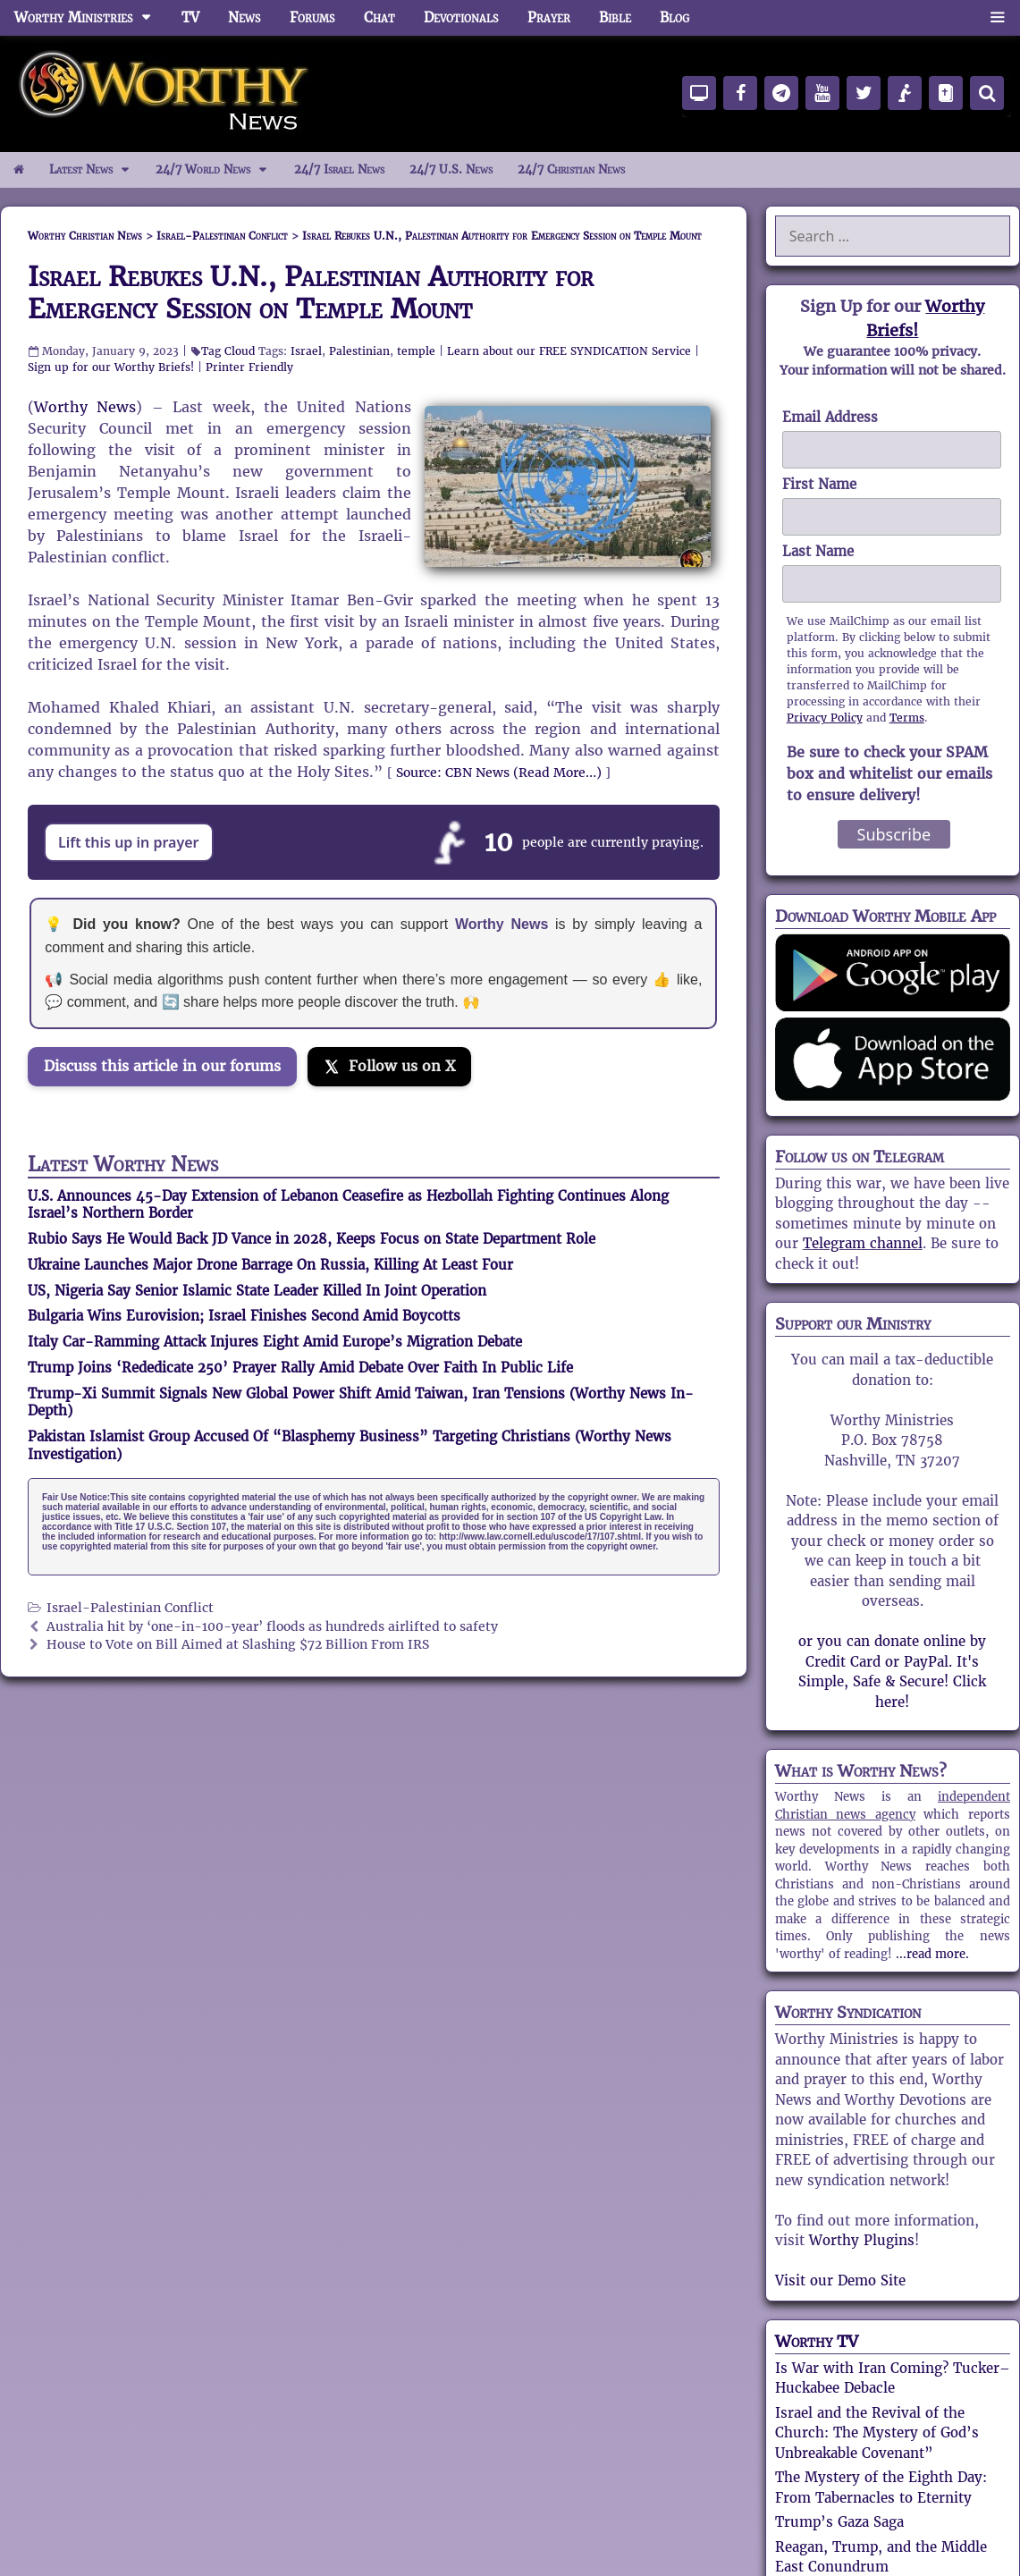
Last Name (818, 551)
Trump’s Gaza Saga (839, 2521)
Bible (615, 17)
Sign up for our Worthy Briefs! (111, 367)
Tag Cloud (228, 351)
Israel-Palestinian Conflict (130, 1608)
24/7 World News (218, 170)
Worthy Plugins (862, 2240)
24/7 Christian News (571, 169)
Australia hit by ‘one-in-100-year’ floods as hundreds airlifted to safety (272, 1626)
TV (190, 17)
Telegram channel (863, 1243)
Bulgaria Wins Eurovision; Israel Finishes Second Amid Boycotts (244, 1315)
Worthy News (85, 407)
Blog (674, 17)
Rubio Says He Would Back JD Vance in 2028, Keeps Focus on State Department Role (311, 1238)
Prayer (548, 17)
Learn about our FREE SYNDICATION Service (569, 351)
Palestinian (359, 351)
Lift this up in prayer (128, 842)
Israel (306, 351)
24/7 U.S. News (451, 169)
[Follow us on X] (389, 1066)
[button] (997, 18)
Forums (312, 17)
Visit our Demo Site (840, 2280)
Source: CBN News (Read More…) (499, 772)
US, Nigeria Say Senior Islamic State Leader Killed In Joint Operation (257, 1290)
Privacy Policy (825, 717)
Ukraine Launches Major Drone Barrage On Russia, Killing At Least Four (270, 1264)
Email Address (830, 417)
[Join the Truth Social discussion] (170, 1116)
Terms (906, 717)
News (244, 17)
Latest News (96, 170)
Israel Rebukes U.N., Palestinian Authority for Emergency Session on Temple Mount (311, 292)
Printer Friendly (249, 367)
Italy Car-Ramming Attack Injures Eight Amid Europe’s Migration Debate (275, 1341)
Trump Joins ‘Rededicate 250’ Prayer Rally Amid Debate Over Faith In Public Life (300, 1367)
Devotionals (461, 17)
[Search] (987, 93)
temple (416, 351)
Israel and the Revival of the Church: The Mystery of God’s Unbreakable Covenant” (877, 2433)
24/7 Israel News (339, 169)
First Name (819, 484)
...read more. (932, 1954)
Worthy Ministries (90, 18)
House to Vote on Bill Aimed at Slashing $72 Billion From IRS (237, 1644)
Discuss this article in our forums (162, 1066)
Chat (379, 17)
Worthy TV (816, 2341)
